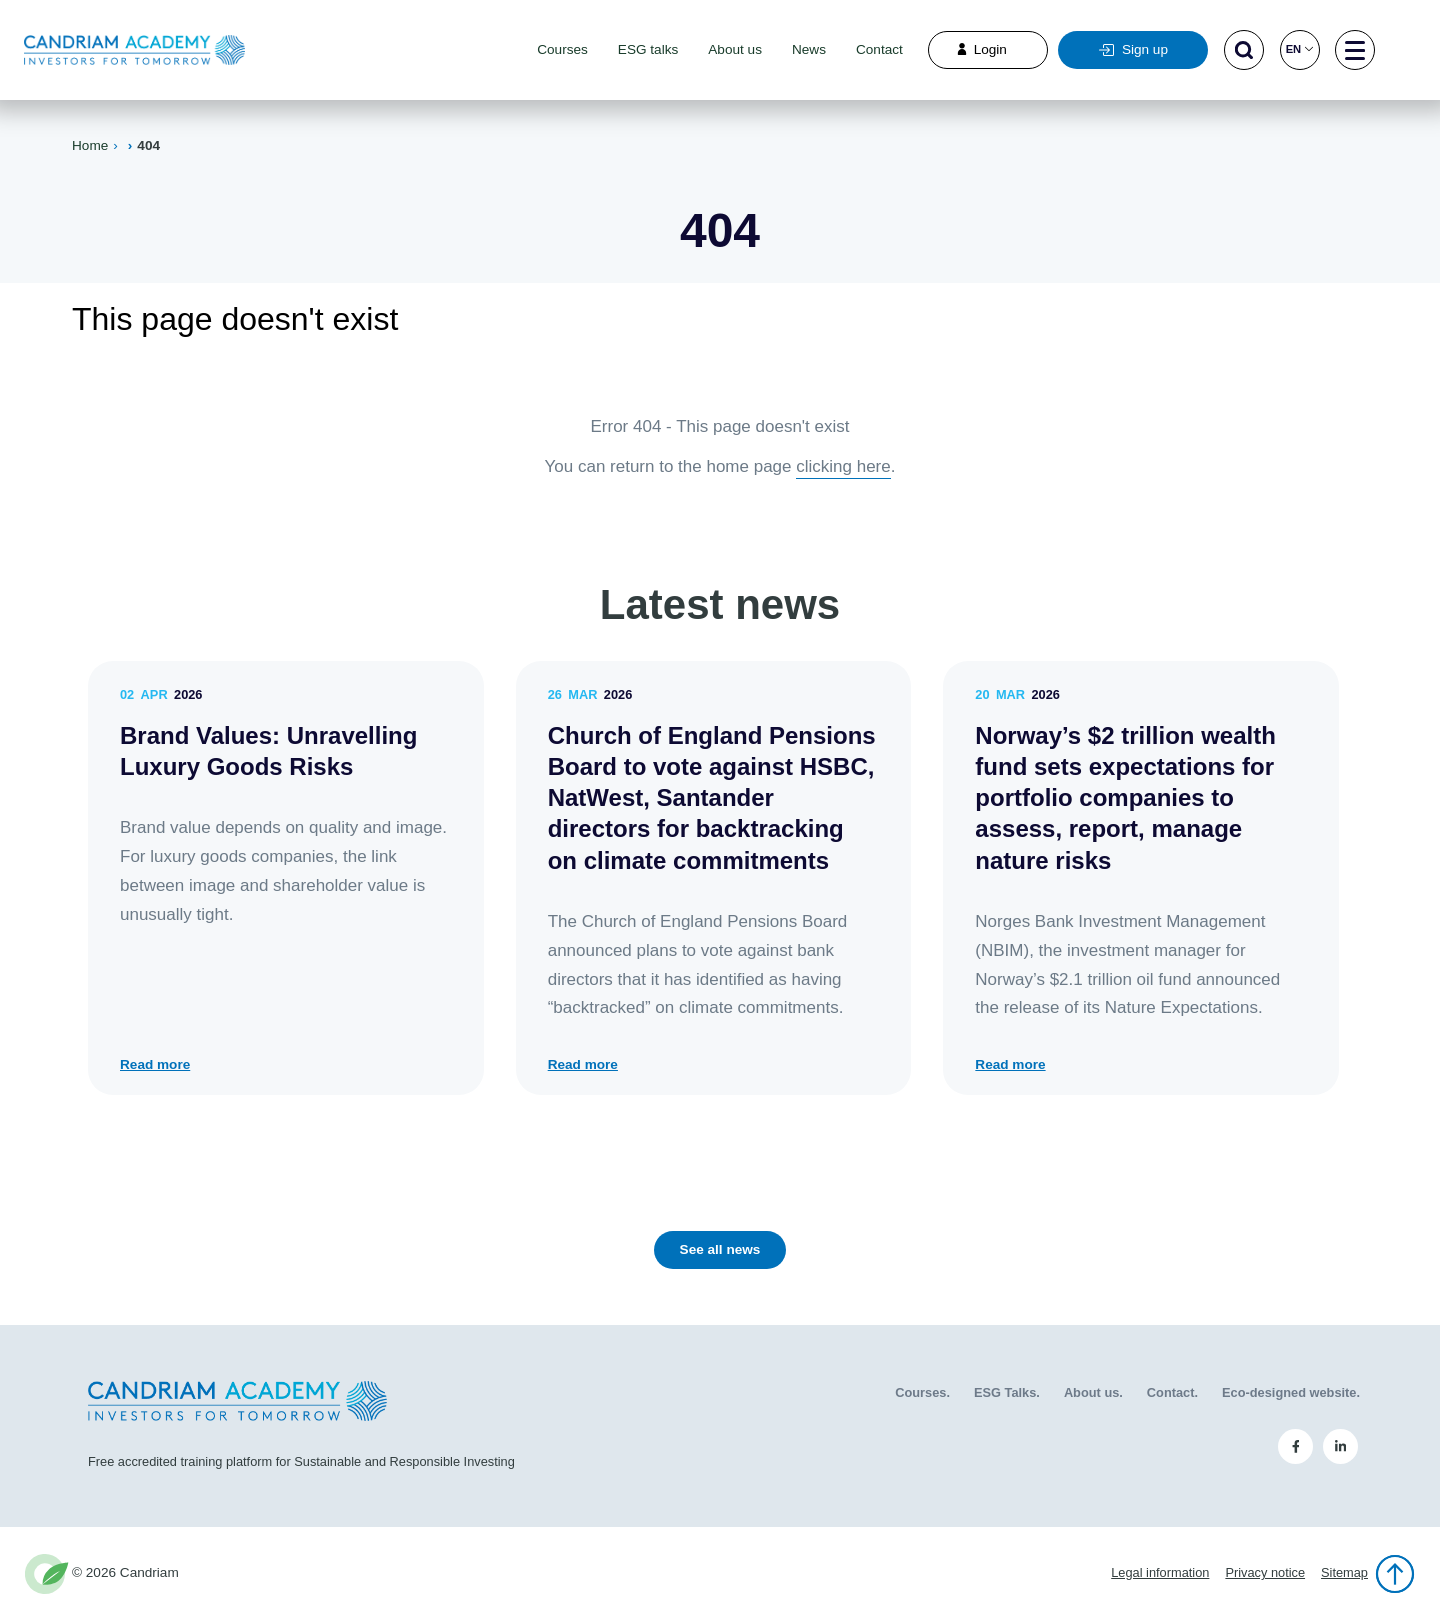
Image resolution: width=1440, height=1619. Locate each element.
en (1300, 49)
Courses (562, 49)
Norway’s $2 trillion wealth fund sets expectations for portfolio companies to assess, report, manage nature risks (1125, 798)
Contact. (1172, 1392)
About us (735, 49)
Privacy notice (1265, 1572)
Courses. (922, 1392)
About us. (1093, 1392)
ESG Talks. (1007, 1392)
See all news (720, 1249)
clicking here (843, 466)
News (809, 49)
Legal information (1160, 1572)
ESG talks (648, 49)
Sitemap (1344, 1572)
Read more (155, 1065)
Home (90, 145)
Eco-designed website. (1291, 1392)
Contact (879, 49)
